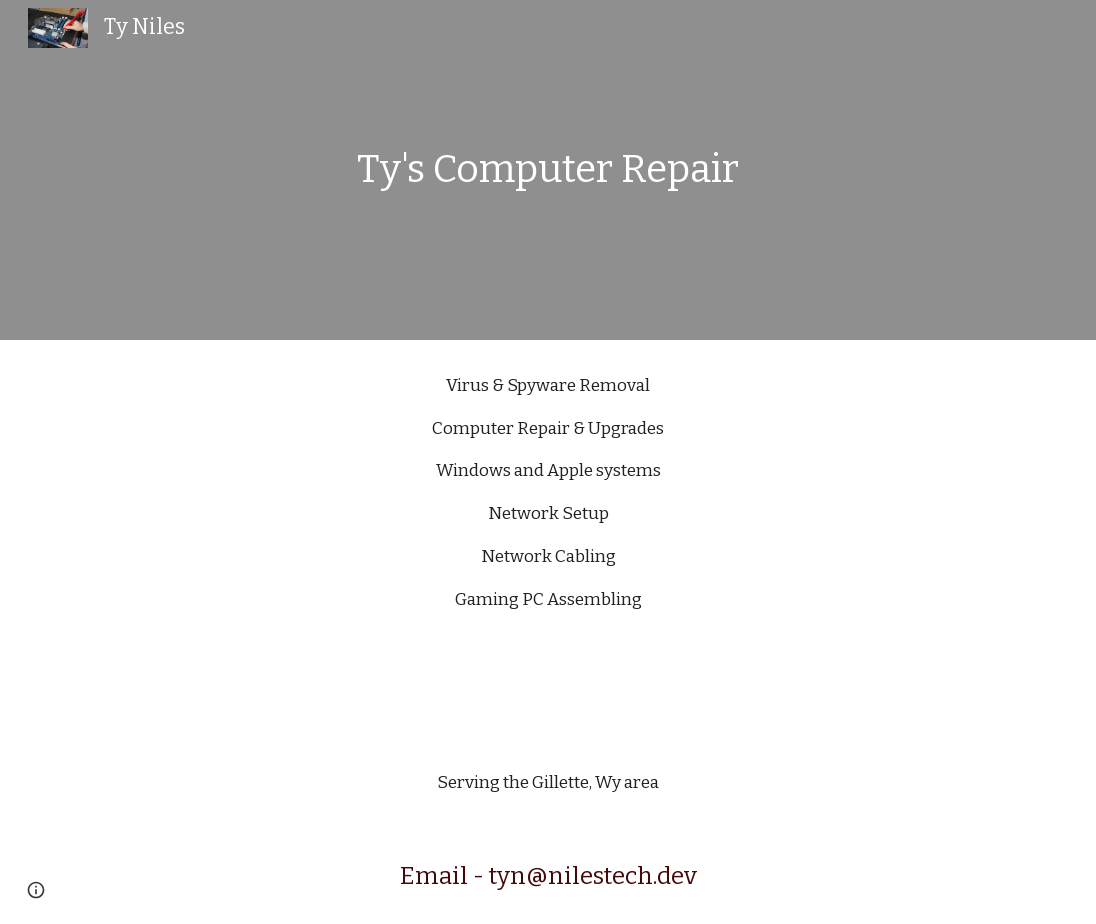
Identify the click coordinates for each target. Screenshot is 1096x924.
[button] (36, 890)
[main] (548, 170)
